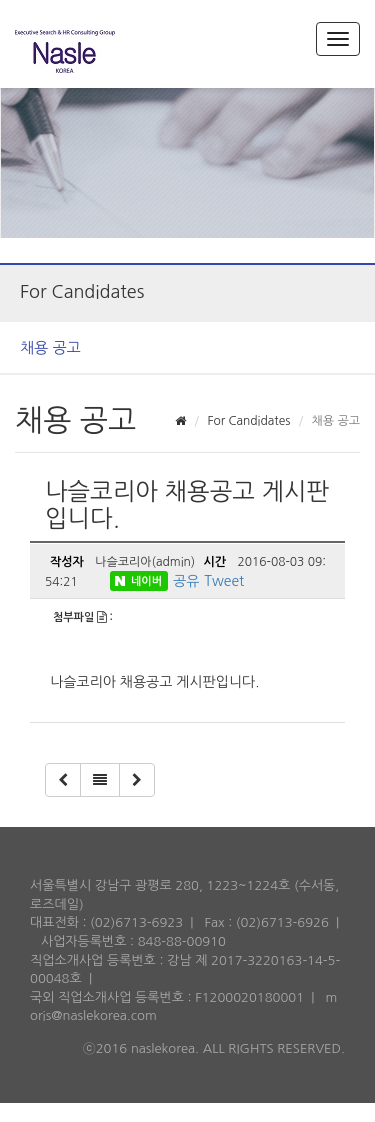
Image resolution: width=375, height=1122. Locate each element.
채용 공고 (50, 347)
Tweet (224, 581)
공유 (186, 581)
